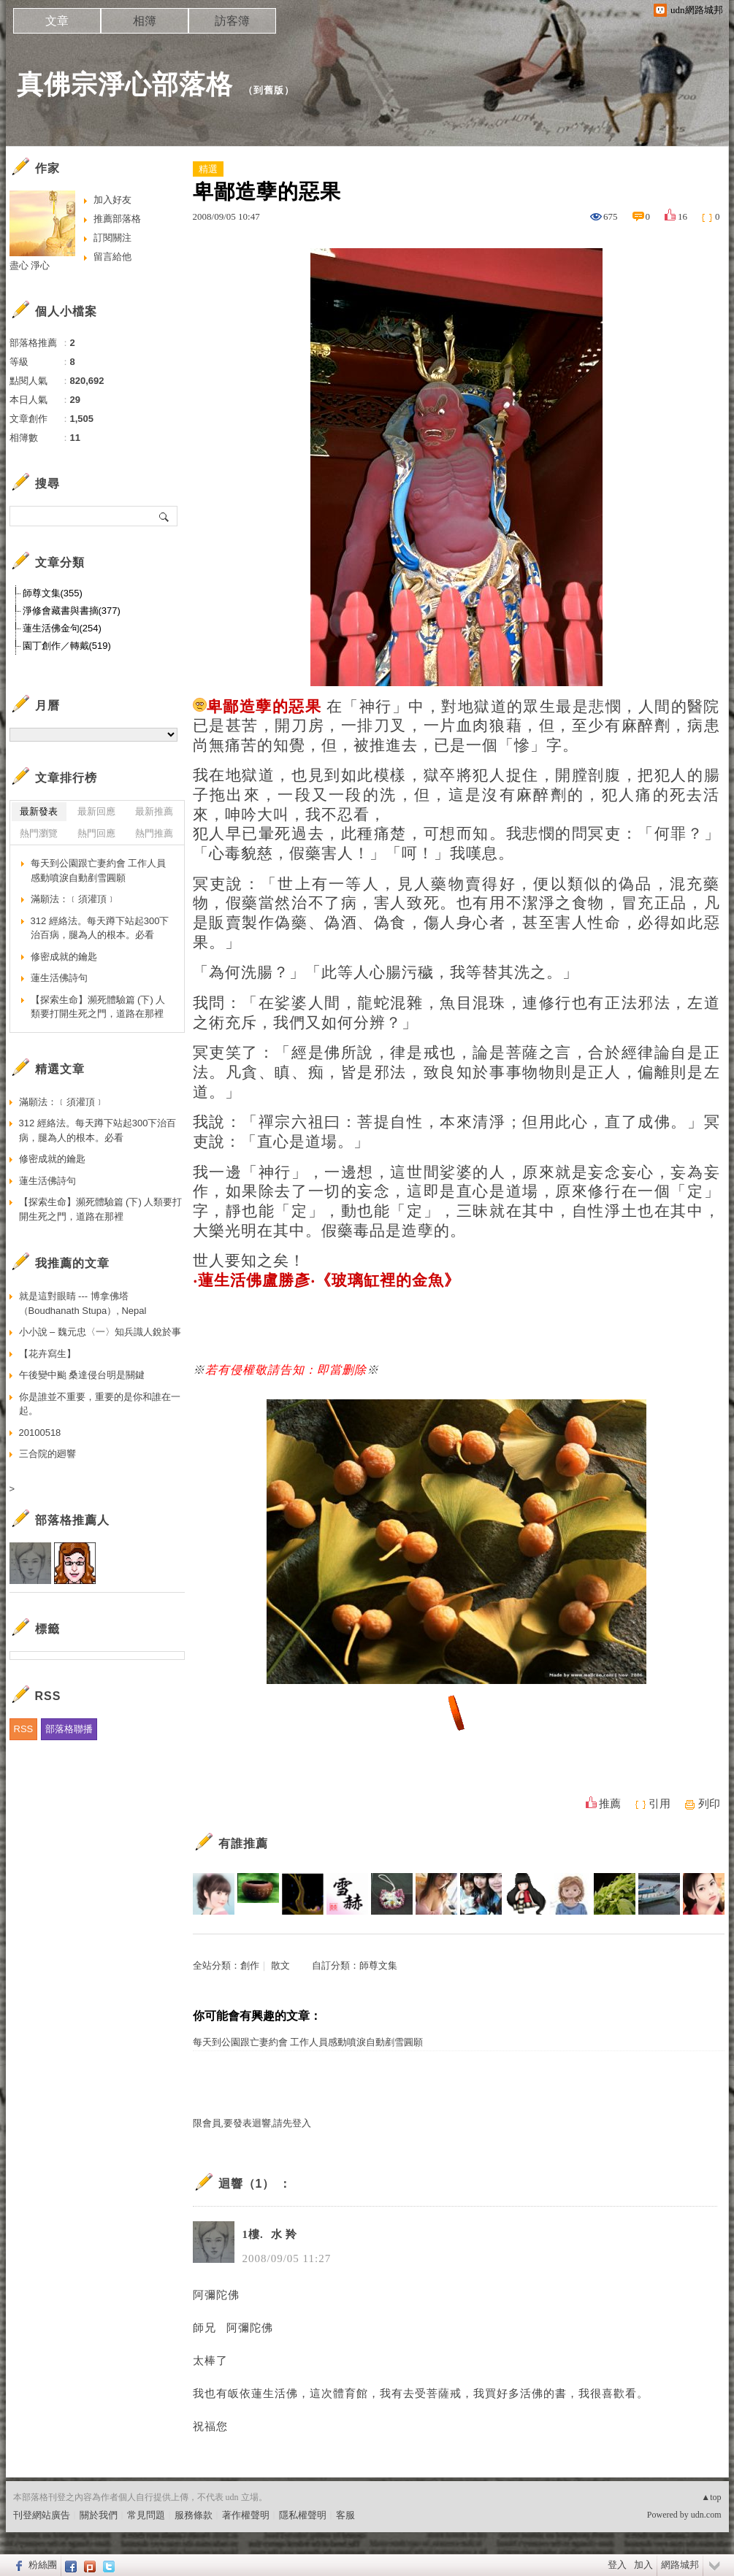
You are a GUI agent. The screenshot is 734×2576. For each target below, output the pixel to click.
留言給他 (112, 256)
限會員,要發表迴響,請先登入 (252, 2123)
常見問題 (146, 2515)
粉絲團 (42, 2564)
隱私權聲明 (302, 2515)
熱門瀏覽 (39, 833)
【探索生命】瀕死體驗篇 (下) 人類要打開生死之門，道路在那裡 (98, 1007)
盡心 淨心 (29, 265)
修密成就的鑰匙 (64, 956)
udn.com (706, 2515)
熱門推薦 (154, 833)
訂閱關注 (112, 237)
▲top (711, 2497)
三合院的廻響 (47, 1453)
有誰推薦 (243, 1843)
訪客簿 (232, 21)
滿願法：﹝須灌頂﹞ (73, 898)
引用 (659, 1804)
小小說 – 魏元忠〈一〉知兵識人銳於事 (100, 1331)
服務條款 (194, 2515)
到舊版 (268, 90)
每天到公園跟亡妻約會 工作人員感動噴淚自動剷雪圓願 (308, 2042)
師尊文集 (378, 1965)
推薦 (610, 1804)
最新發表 (39, 811)
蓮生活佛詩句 (59, 977)
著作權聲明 (245, 2515)
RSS (24, 1728)
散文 (280, 1965)
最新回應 (96, 811)
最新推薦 (154, 811)
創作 (249, 1965)
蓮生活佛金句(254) (62, 628)
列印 (709, 1804)
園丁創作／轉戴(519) (67, 645)
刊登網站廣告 (41, 2515)
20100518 (40, 1432)
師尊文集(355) (53, 593)
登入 (617, 2564)
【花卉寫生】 (47, 1353)
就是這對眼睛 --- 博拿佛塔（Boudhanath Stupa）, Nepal (83, 1303)
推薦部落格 (117, 218)
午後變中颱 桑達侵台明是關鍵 (82, 1374)
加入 (643, 2564)
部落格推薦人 (72, 1520)
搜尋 (164, 516)
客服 (345, 2515)
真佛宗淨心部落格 (125, 84)
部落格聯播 (69, 1728)
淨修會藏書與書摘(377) (72, 610)
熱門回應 (96, 833)
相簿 (144, 21)
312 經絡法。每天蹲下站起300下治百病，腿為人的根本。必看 (100, 928)
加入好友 (112, 199)
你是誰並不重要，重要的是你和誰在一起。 (99, 1404)
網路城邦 (680, 2564)
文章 (57, 21)
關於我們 (99, 2515)
